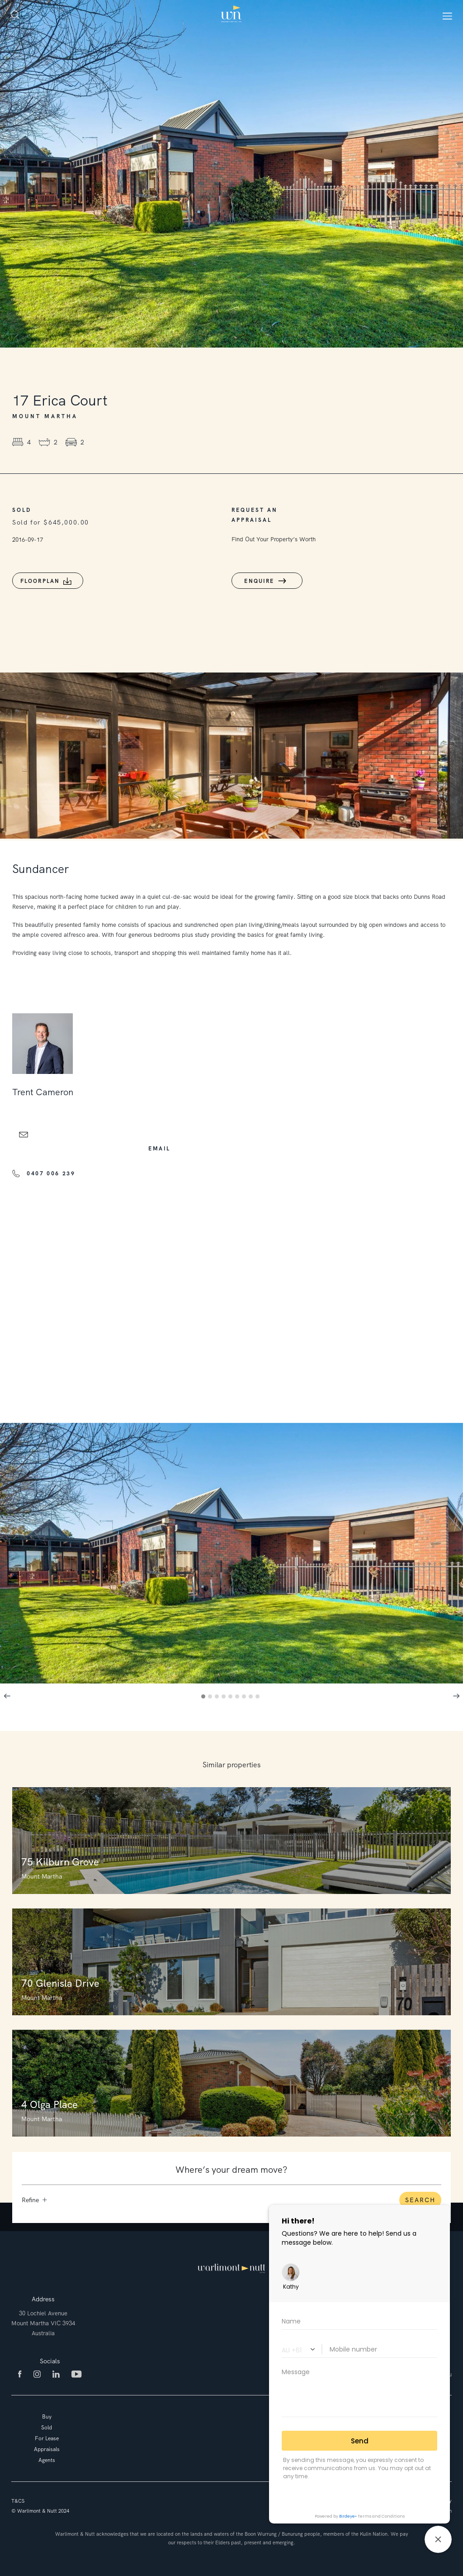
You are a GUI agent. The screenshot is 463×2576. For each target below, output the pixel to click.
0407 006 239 (51, 1173)
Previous (6, 1696)
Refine (34, 2200)
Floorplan (40, 581)
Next (456, 1696)
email (159, 1148)
